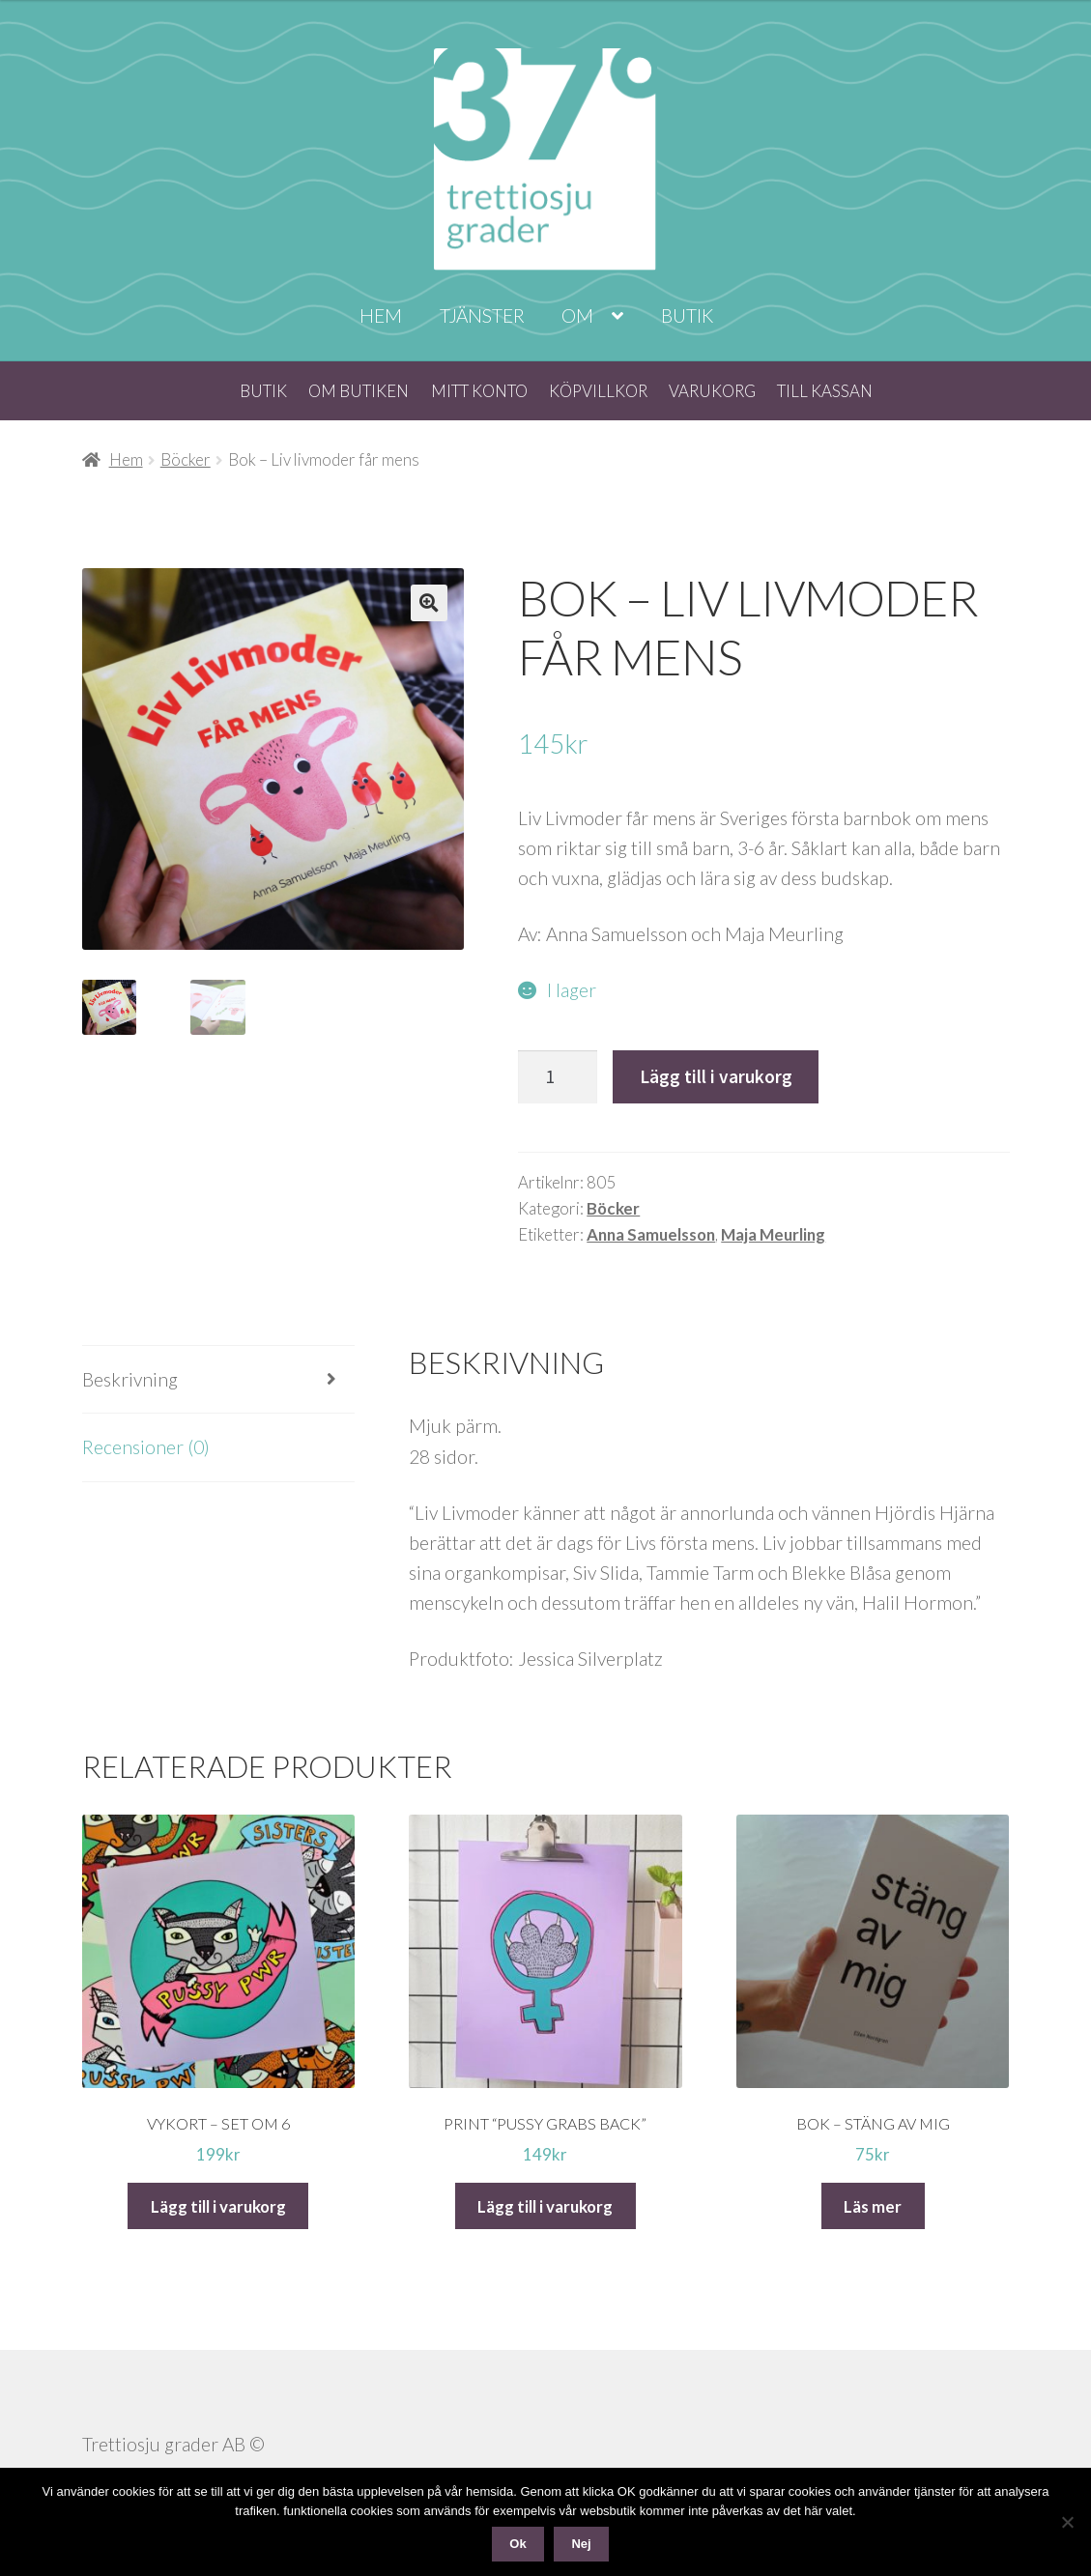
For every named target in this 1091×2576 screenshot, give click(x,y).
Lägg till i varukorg (716, 1076)
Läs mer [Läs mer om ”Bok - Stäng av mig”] (873, 2206)
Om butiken (358, 391)
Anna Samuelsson (651, 1234)
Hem (380, 315)
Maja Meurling (773, 1234)
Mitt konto (479, 391)
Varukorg (712, 391)
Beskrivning (130, 1379)
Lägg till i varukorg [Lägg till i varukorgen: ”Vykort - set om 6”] (218, 2206)
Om (577, 315)
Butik (687, 315)
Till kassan (825, 391)
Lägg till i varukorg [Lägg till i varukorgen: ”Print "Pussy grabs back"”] (545, 2206)
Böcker (185, 459)
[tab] (218, 1380)
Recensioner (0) (146, 1447)
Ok (517, 2543)
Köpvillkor (598, 391)
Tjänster (482, 315)
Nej (580, 2543)
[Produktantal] (557, 1076)
